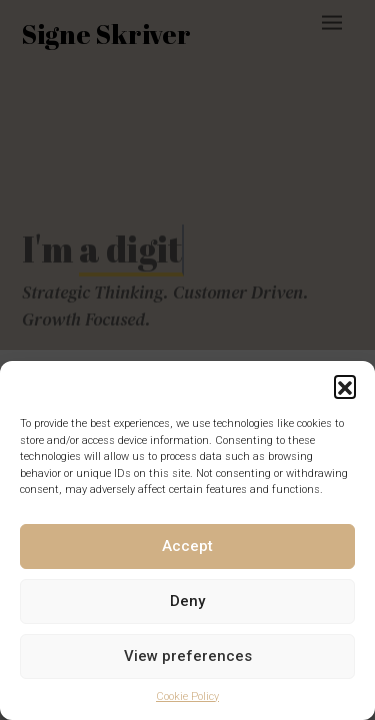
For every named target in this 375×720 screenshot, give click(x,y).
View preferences (188, 656)
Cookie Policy (187, 696)
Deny (187, 601)
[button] (345, 386)
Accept (187, 546)
